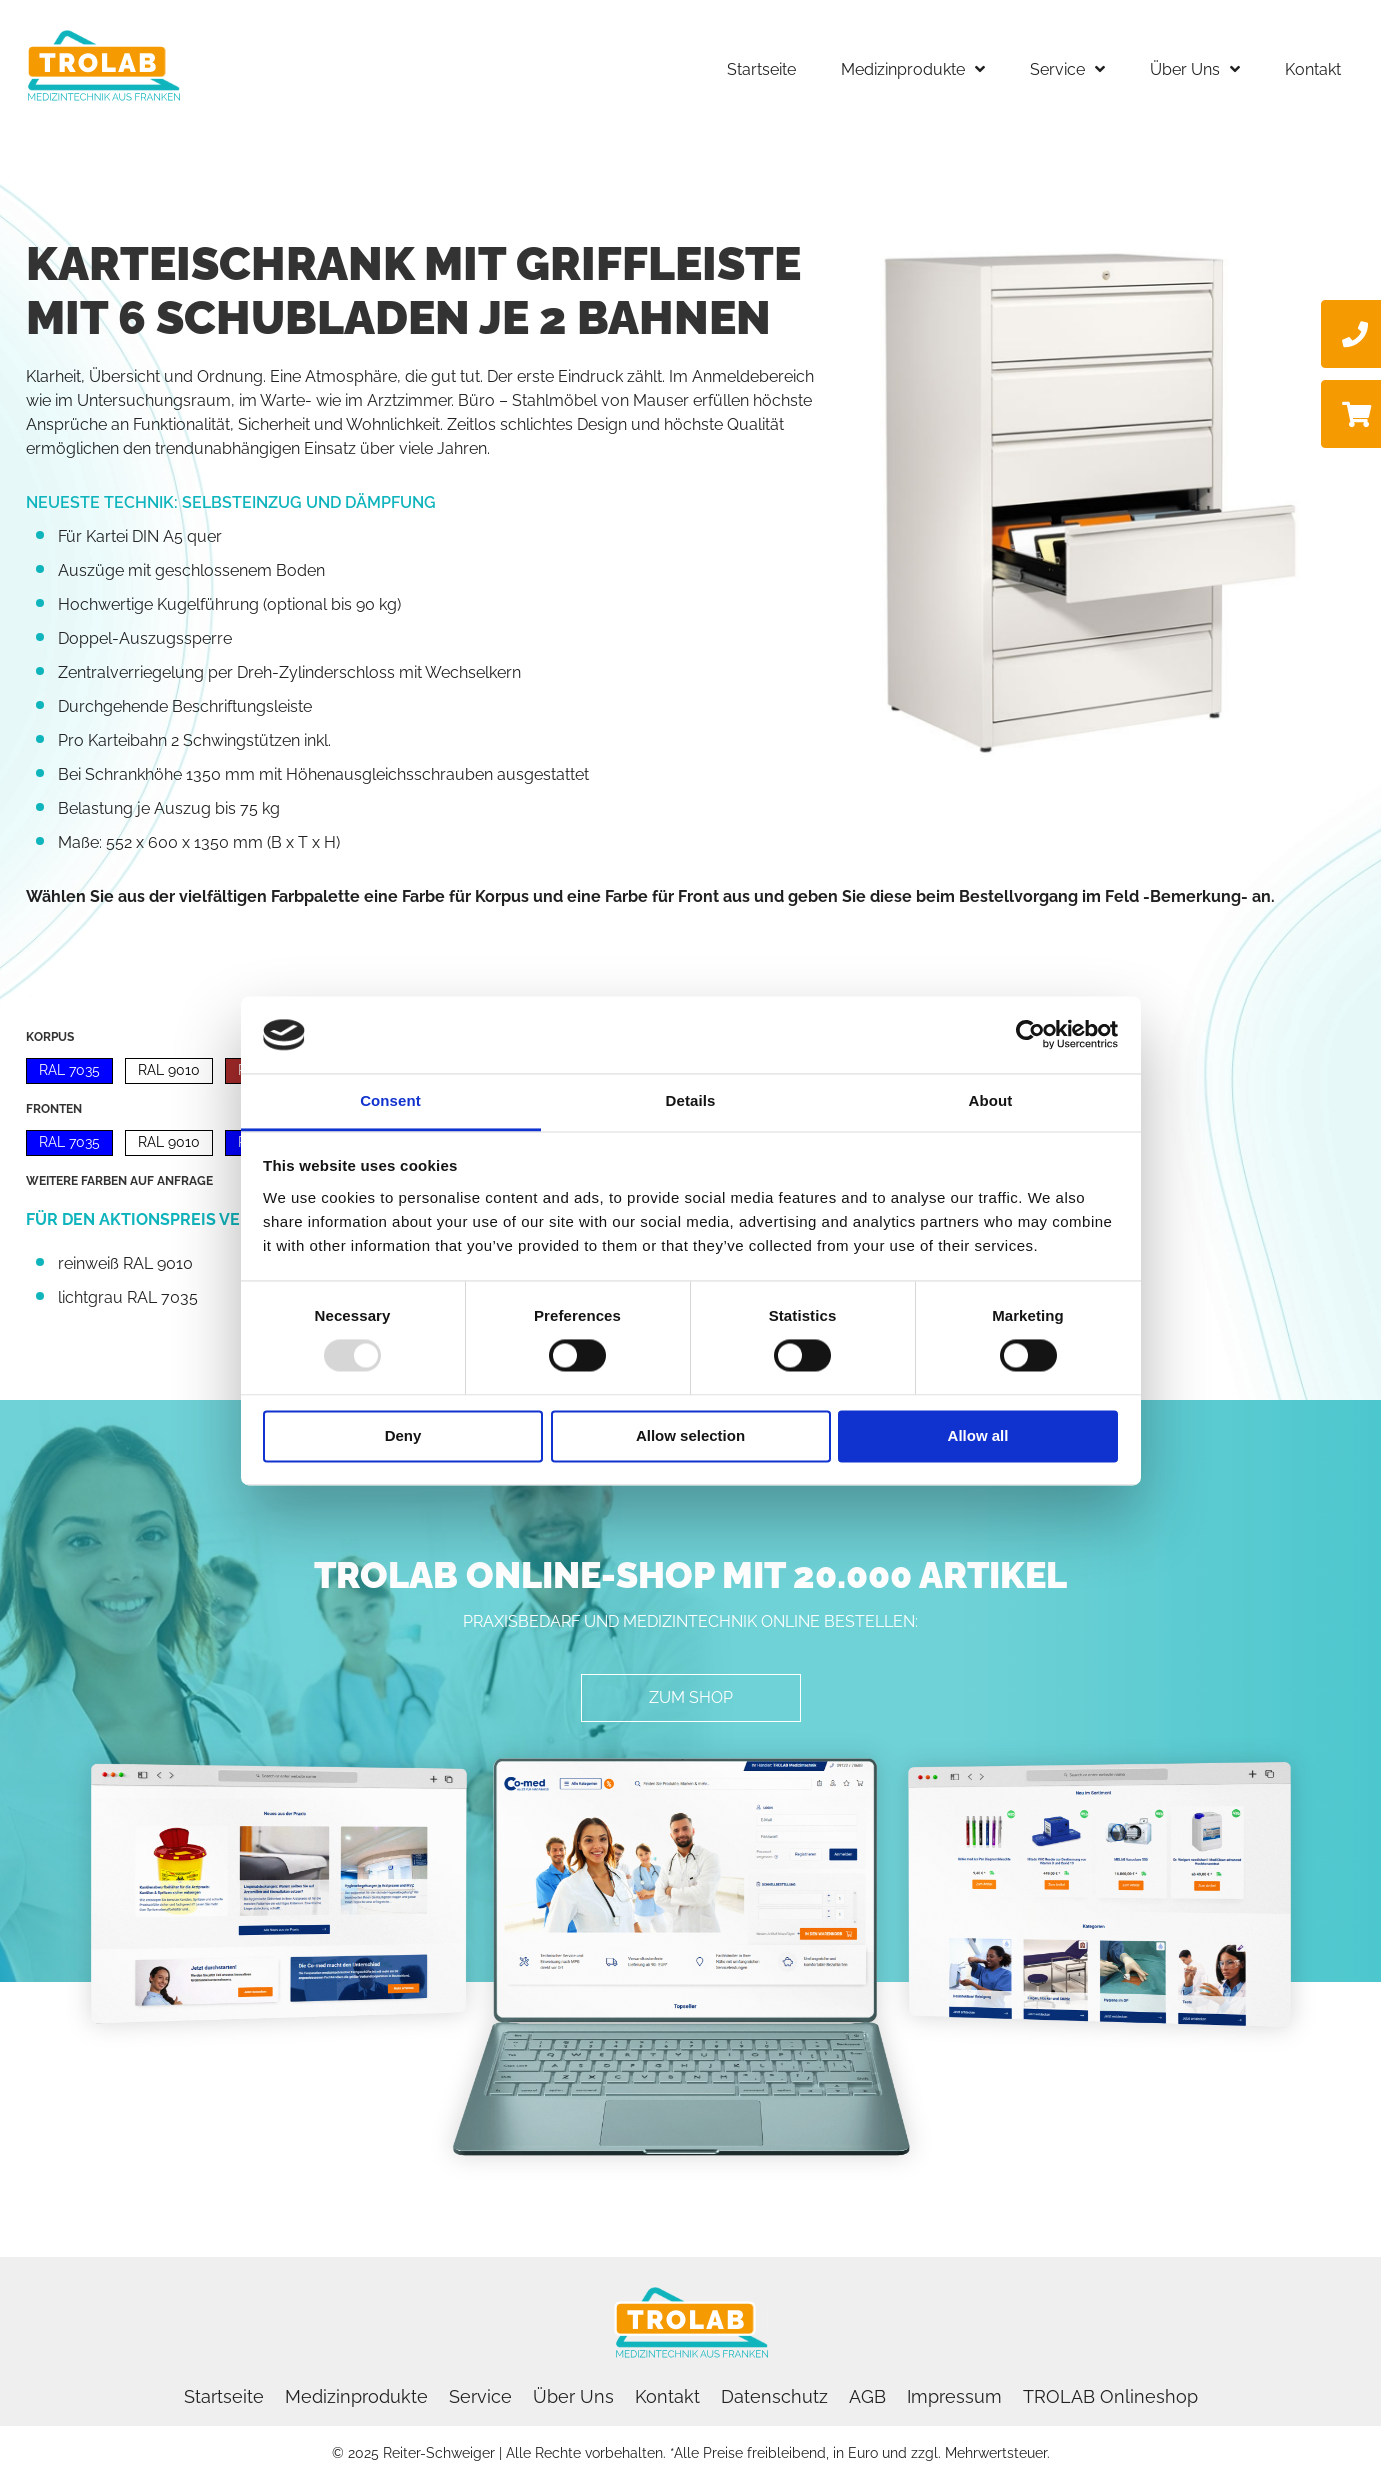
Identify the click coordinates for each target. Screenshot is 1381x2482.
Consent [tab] (390, 1100)
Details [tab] (691, 1100)
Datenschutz (774, 2396)
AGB (867, 2396)
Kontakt (667, 2396)
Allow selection (690, 1435)
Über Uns (573, 2396)
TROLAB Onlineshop (1110, 2396)
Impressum (954, 2396)
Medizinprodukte (356, 2396)
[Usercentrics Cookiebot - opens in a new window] (1030, 1035)
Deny (403, 1435)
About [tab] (991, 1100)
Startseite (224, 2396)
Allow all (978, 1435)
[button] (691, 1698)
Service (480, 2396)
